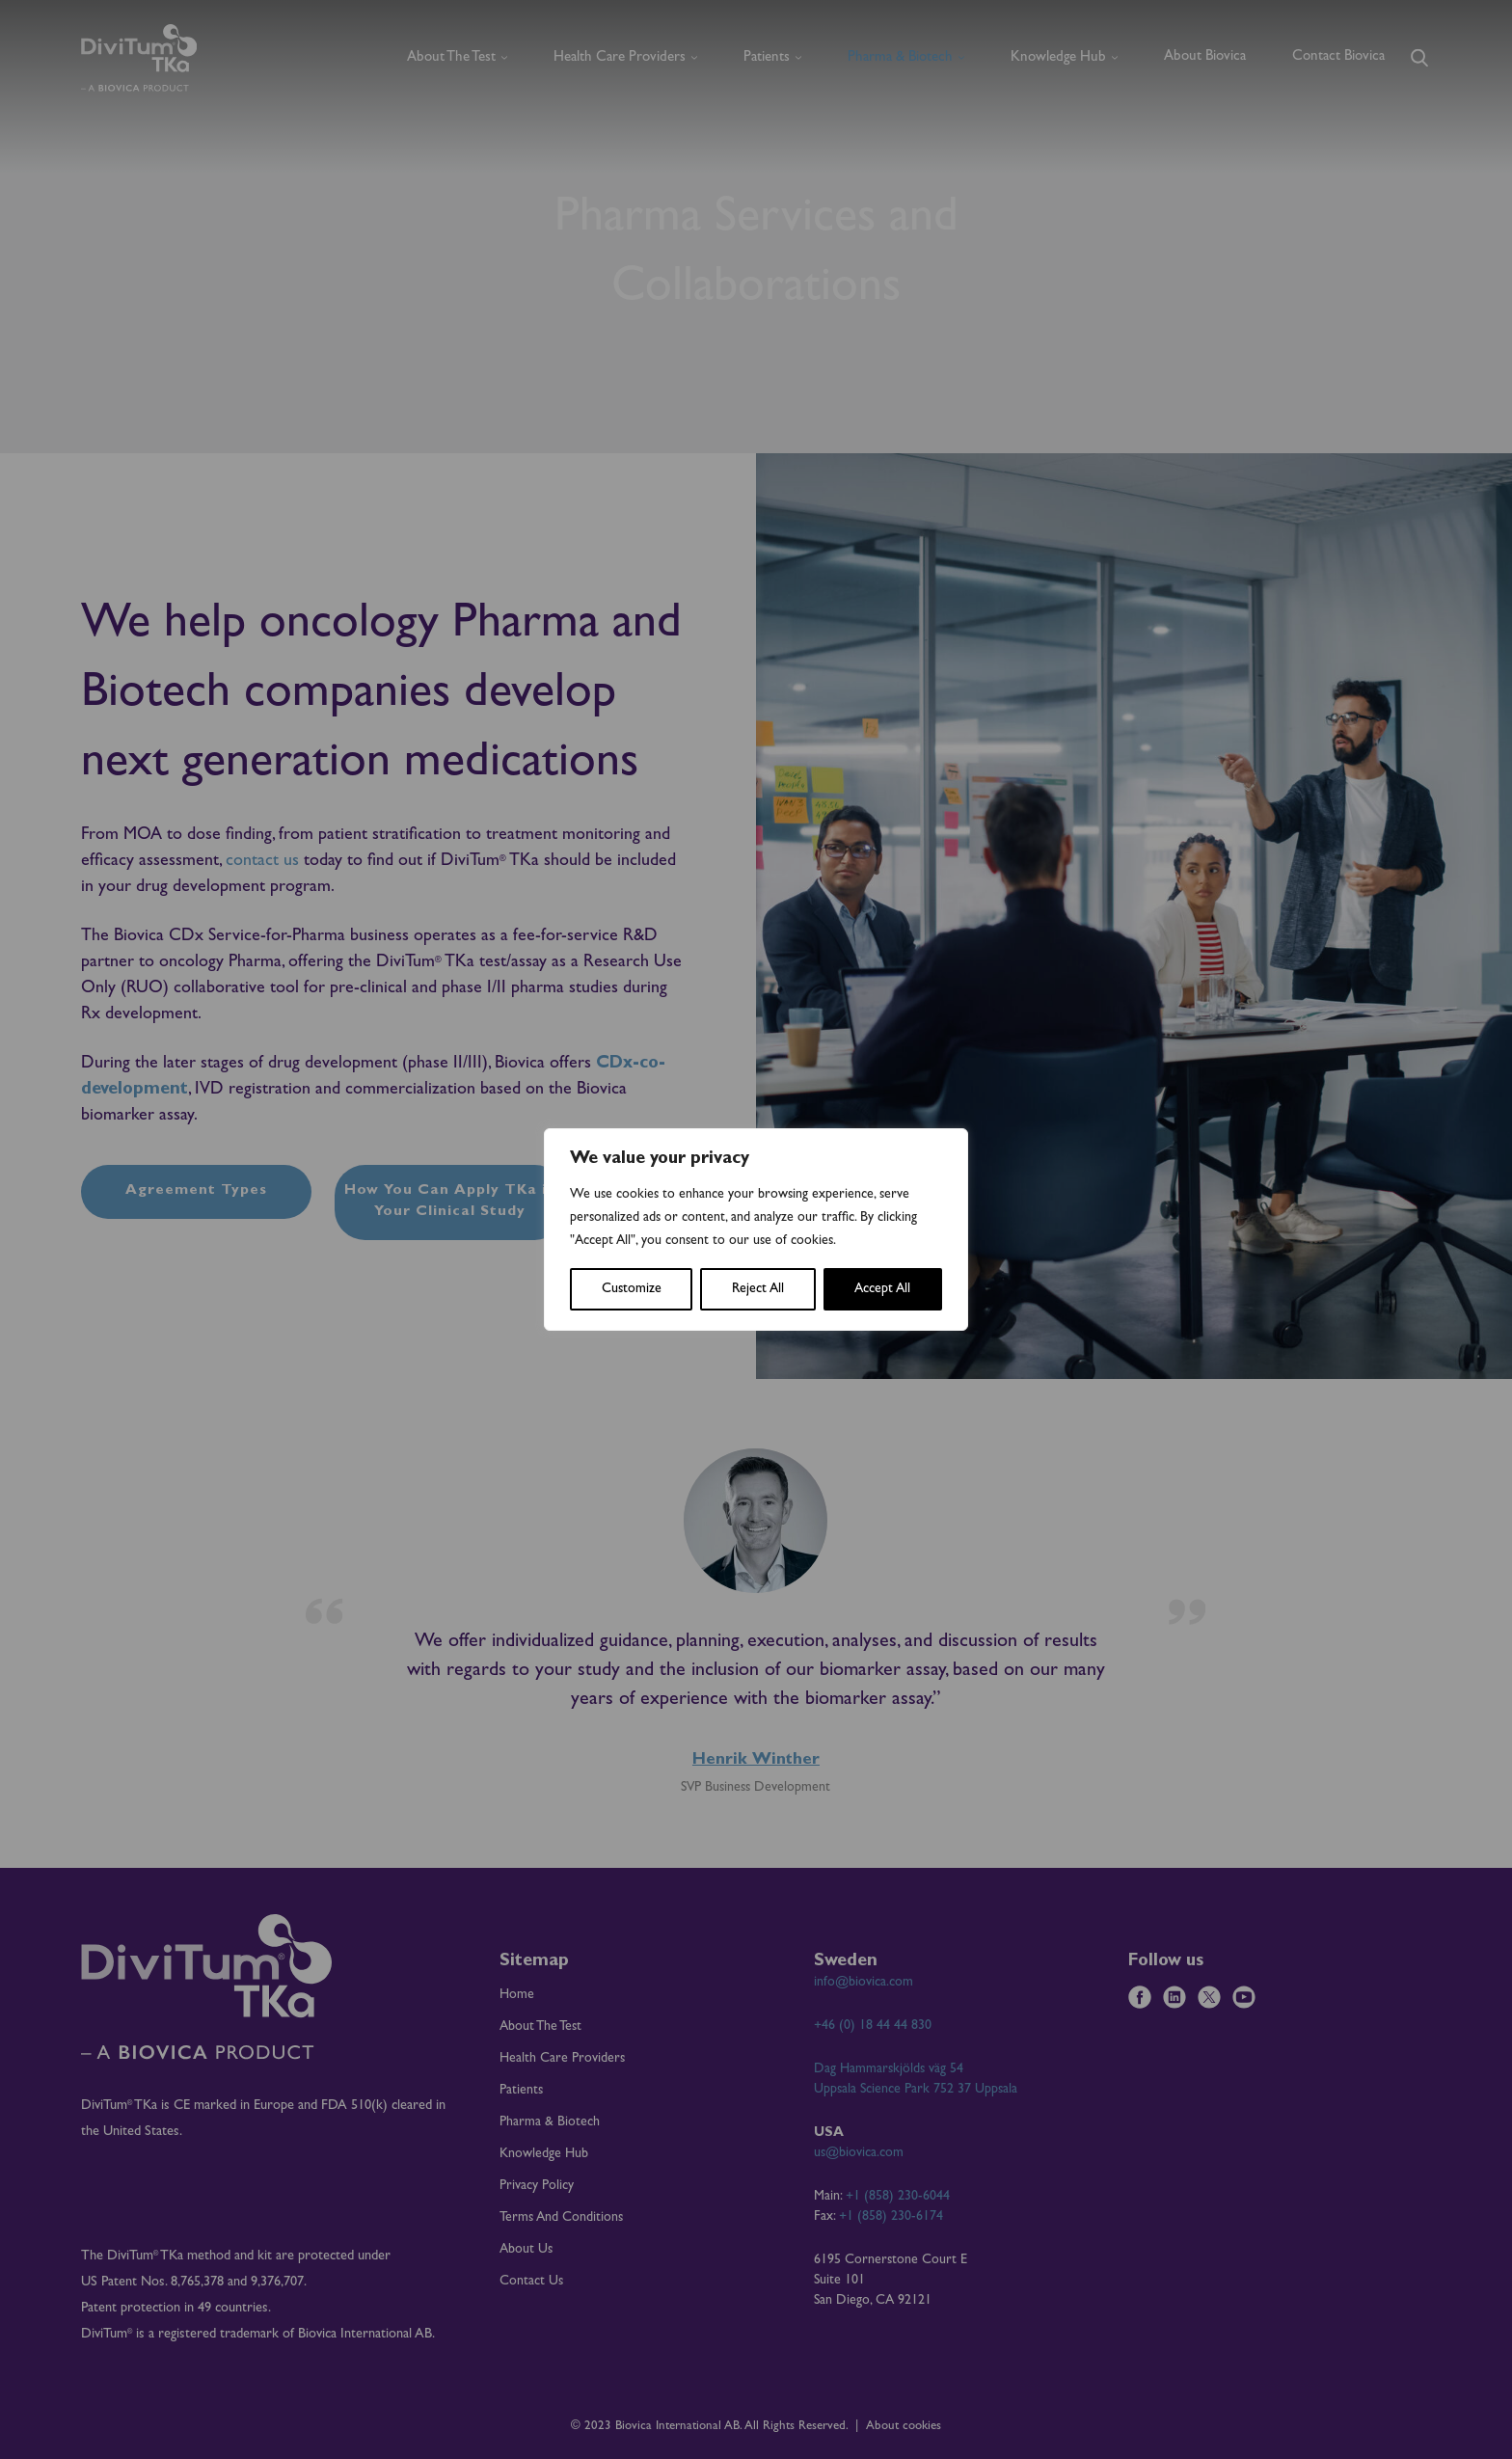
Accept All (882, 1289)
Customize (632, 1289)
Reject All (758, 1289)
